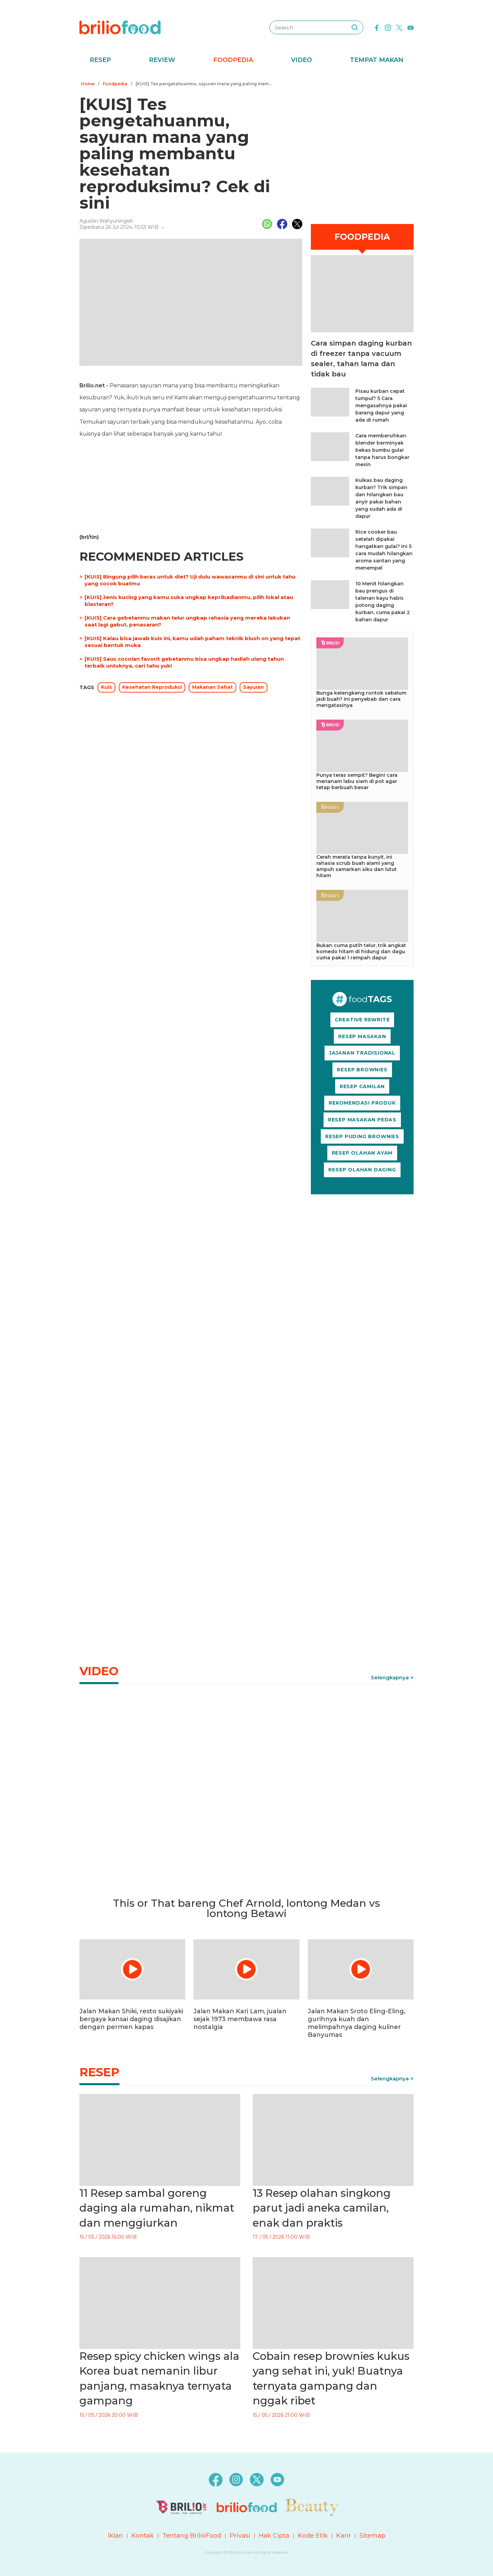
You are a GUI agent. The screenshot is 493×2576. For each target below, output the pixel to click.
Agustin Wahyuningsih (106, 221)
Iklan (115, 2535)
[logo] (120, 27)
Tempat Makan (376, 60)
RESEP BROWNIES (362, 1070)
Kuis (106, 687)
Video (301, 60)
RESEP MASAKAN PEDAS (362, 1120)
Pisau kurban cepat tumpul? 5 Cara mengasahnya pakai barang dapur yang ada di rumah (381, 405)
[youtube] (410, 27)
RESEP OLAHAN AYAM (362, 1153)
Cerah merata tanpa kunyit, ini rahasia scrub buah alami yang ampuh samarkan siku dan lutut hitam (356, 866)
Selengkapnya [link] (390, 1677)
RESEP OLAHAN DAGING (362, 1170)
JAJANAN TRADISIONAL (362, 1053)
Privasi (240, 2535)
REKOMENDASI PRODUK (362, 1103)
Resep (100, 60)
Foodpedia (233, 60)
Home (87, 83)
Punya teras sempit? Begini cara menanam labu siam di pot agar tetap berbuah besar (356, 781)
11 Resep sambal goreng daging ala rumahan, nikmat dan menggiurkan (156, 2208)
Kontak (142, 2535)
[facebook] (377, 27)
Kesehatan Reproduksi (152, 687)
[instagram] (388, 27)
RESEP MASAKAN (362, 1036)
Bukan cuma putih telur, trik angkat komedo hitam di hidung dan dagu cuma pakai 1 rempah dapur (361, 951)
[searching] (355, 27)
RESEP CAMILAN (362, 1086)
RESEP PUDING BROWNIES (362, 1136)
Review (162, 60)
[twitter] (399, 27)
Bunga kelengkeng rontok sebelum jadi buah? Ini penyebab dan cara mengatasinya (361, 699)
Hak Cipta (274, 2535)
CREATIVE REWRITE (362, 1020)
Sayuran (253, 687)
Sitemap (372, 2535)
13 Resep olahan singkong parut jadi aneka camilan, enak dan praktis (322, 2208)
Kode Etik (313, 2535)
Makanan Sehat (212, 687)
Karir (343, 2535)
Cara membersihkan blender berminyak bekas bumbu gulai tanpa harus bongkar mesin (382, 450)
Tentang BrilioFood (191, 2535)
